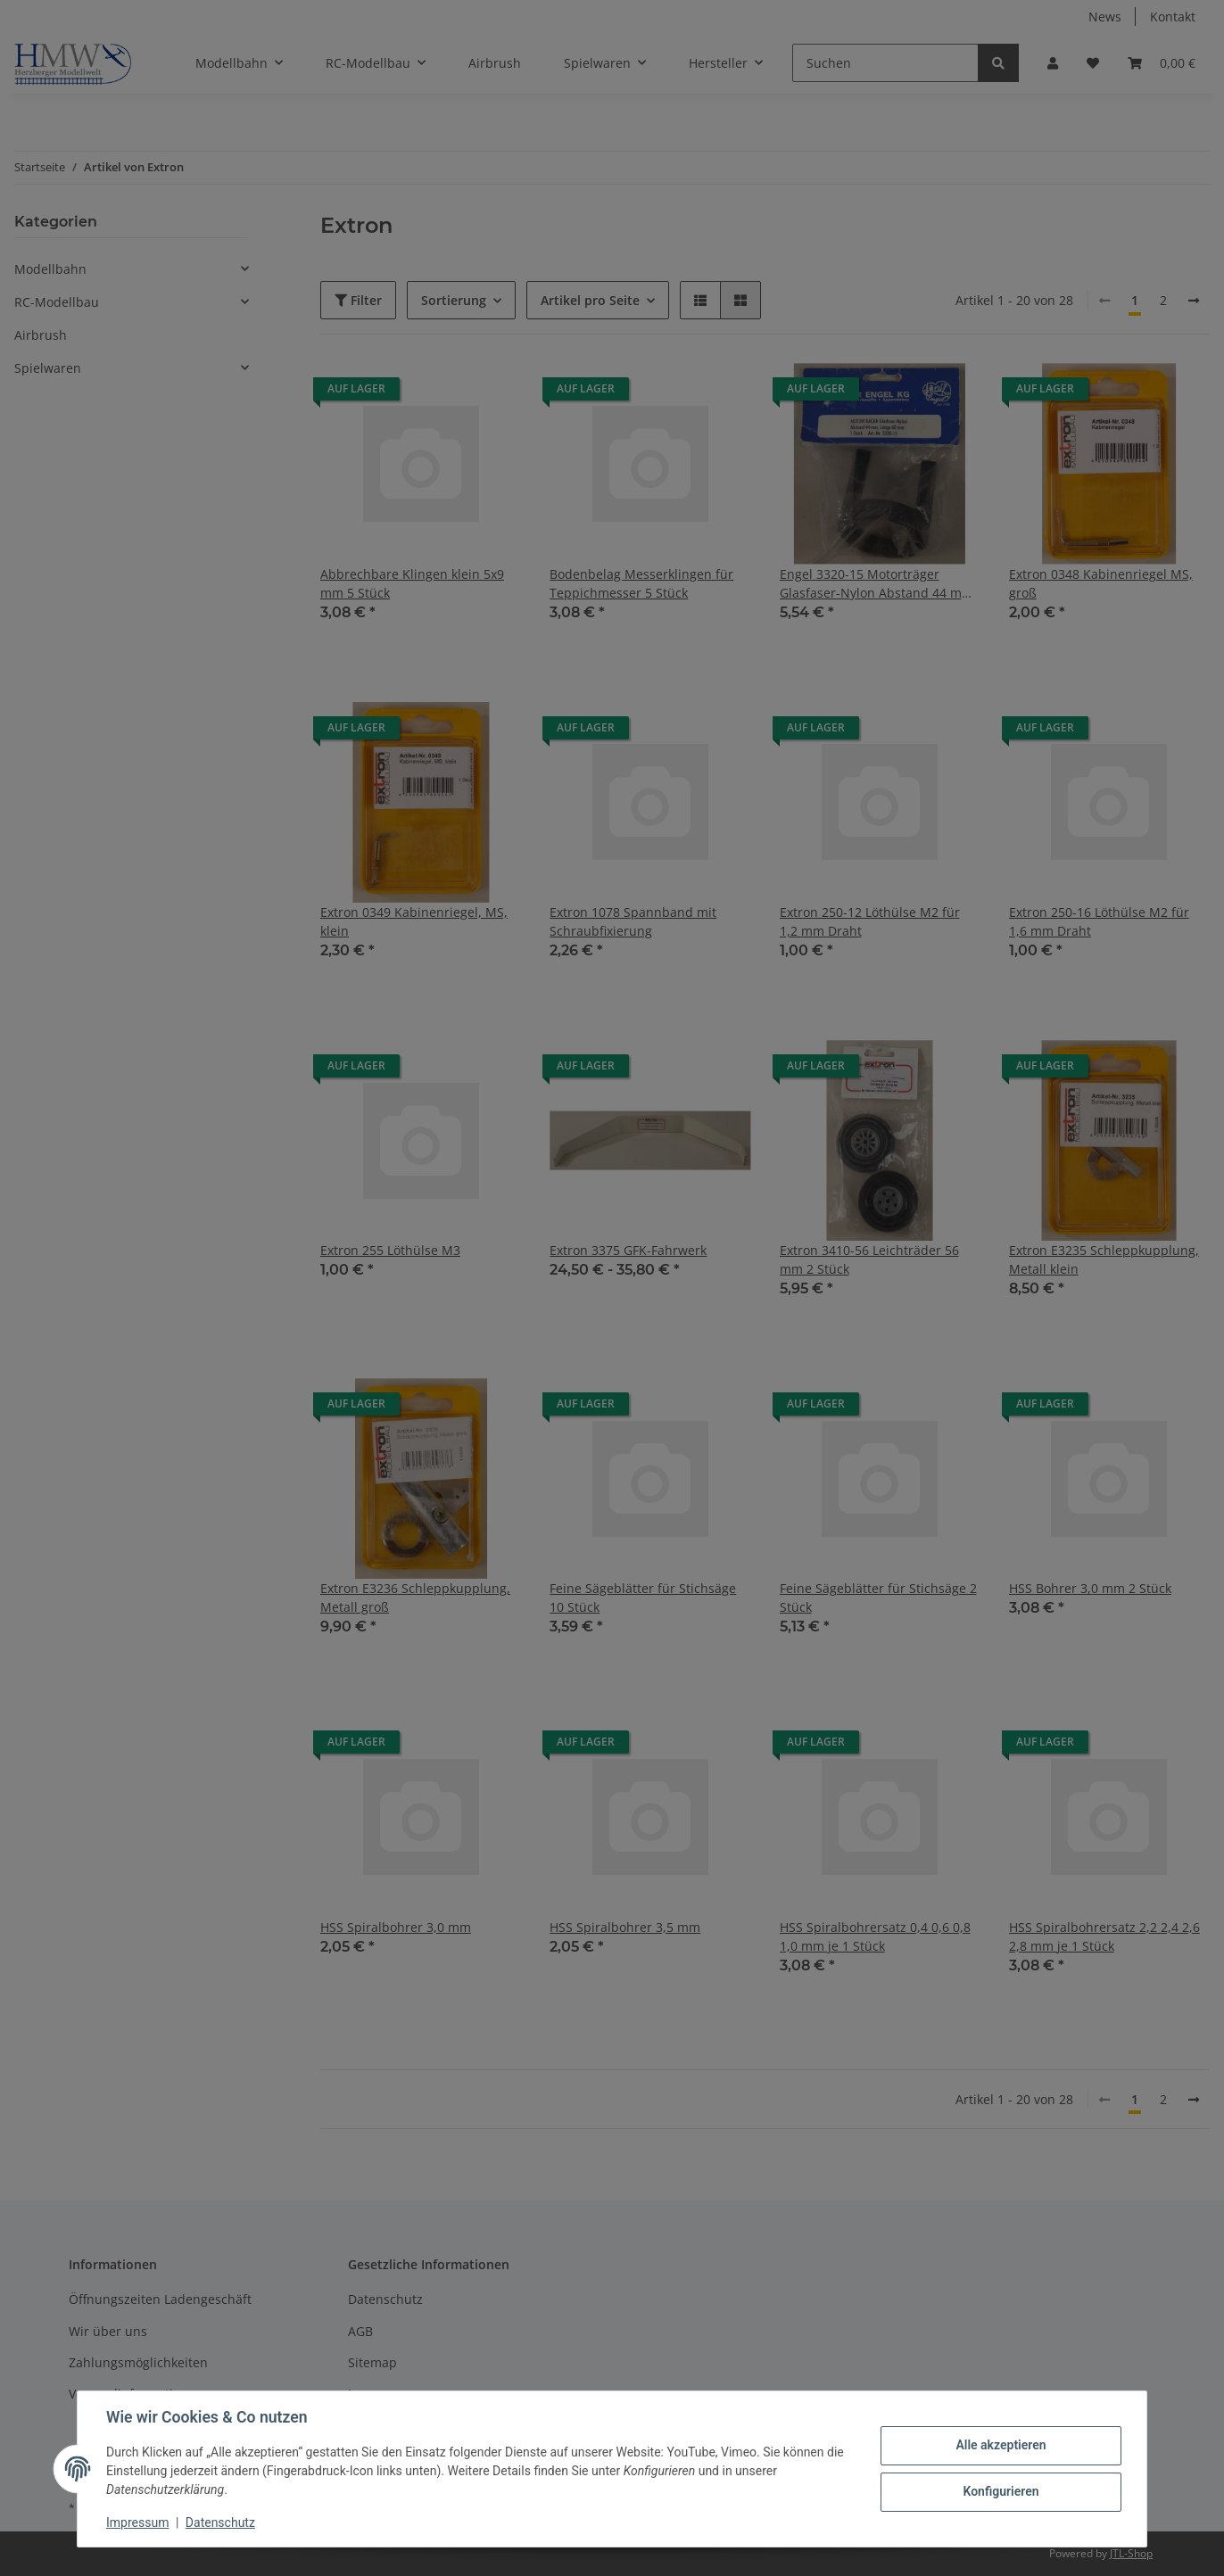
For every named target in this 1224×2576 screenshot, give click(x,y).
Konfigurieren (1000, 2491)
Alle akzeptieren (1000, 2445)
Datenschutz (220, 2522)
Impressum (137, 2522)
